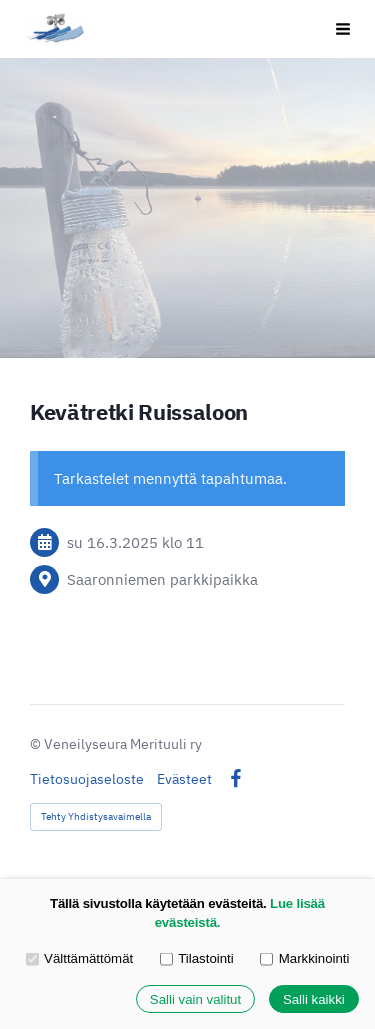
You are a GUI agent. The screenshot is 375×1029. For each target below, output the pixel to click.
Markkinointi (304, 958)
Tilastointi (197, 958)
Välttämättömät (80, 958)
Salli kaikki (314, 999)
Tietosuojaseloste (87, 779)
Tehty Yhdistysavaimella (96, 816)
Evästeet (184, 779)
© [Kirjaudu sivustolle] (37, 744)
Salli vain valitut (195, 999)
